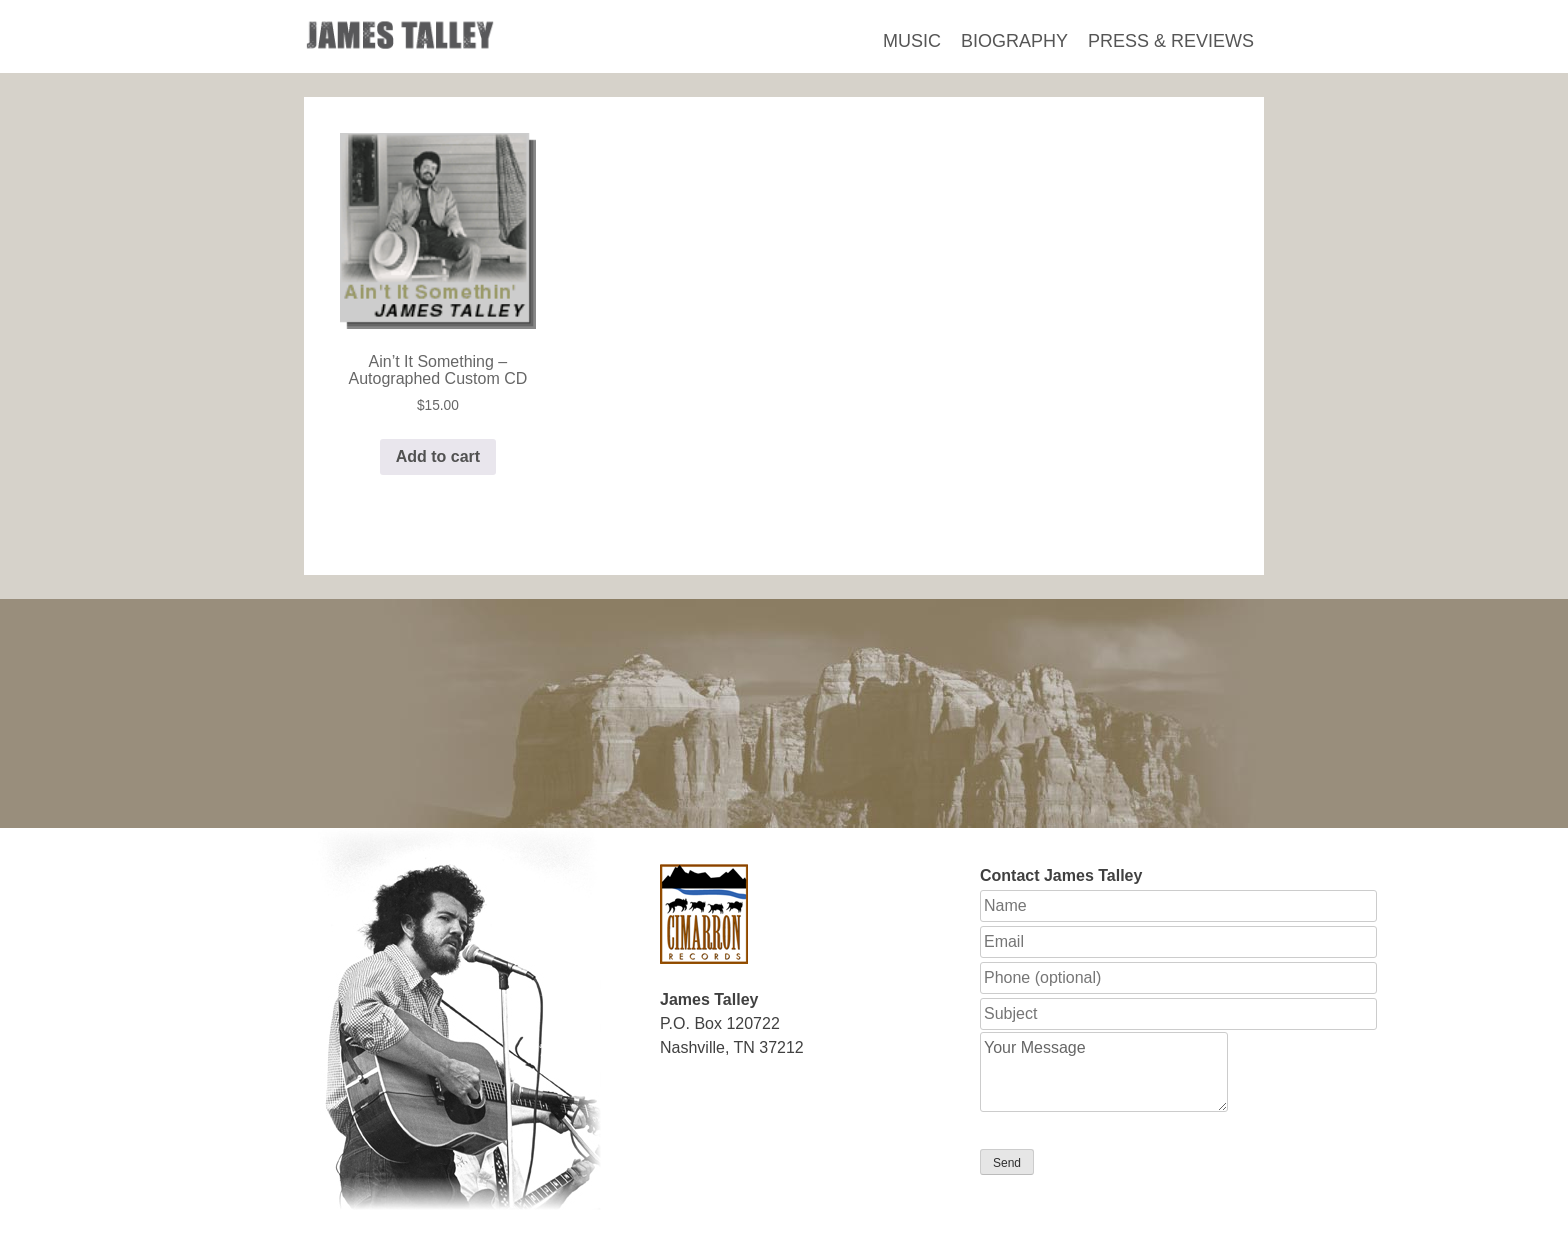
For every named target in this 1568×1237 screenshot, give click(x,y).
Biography (1014, 41)
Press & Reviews (1171, 41)
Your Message (1104, 1072)
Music (912, 41)
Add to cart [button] (438, 456)
